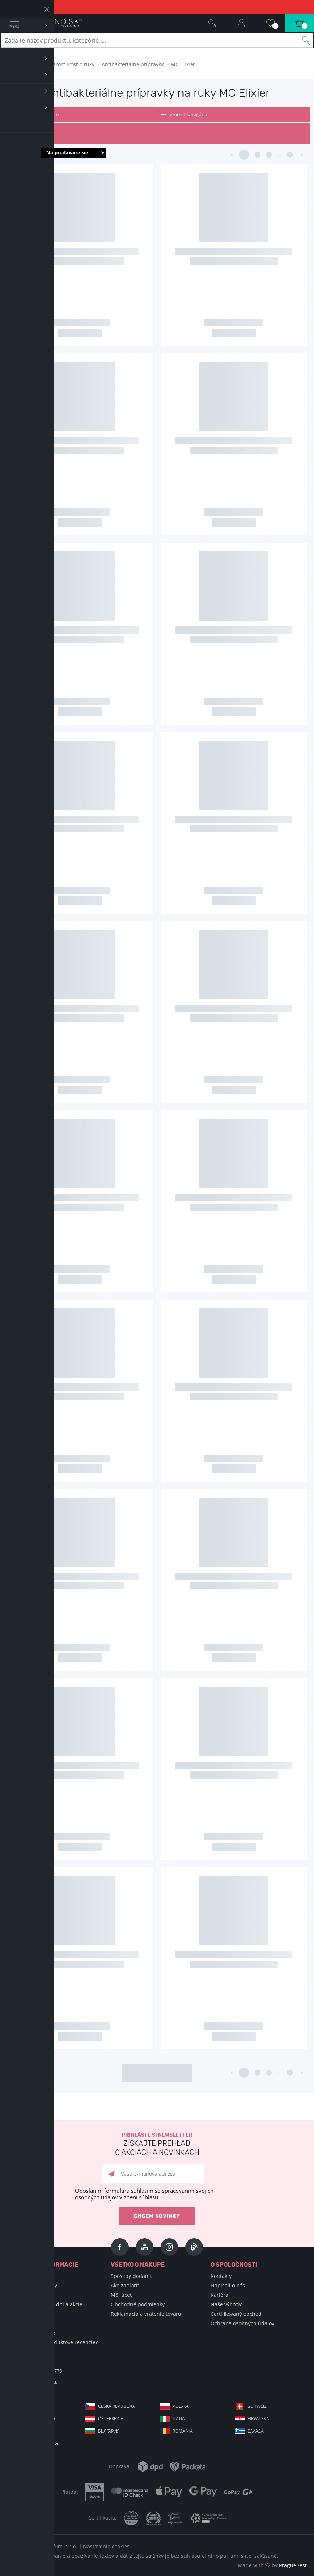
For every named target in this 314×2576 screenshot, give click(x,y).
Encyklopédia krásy (34, 2285)
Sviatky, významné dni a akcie (46, 2304)
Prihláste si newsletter (157, 2144)
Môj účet (121, 2294)
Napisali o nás (228, 2285)
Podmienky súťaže (33, 2332)
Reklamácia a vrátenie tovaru (146, 2313)
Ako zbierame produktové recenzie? (54, 2342)
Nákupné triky (28, 2294)
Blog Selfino (25, 2313)
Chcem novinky (157, 2216)
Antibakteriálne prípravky (133, 64)
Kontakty (221, 2275)
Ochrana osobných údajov (242, 2323)
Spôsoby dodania (132, 2275)
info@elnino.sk (41, 2382)
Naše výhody (226, 2304)
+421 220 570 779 (43, 2370)
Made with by (272, 2565)
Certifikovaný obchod (236, 2313)
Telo (36, 64)
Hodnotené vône (31, 2323)
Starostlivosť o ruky (71, 64)
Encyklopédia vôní (33, 2275)
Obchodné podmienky (138, 2304)
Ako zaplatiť (125, 2285)
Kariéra (219, 2294)
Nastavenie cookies (106, 2546)
